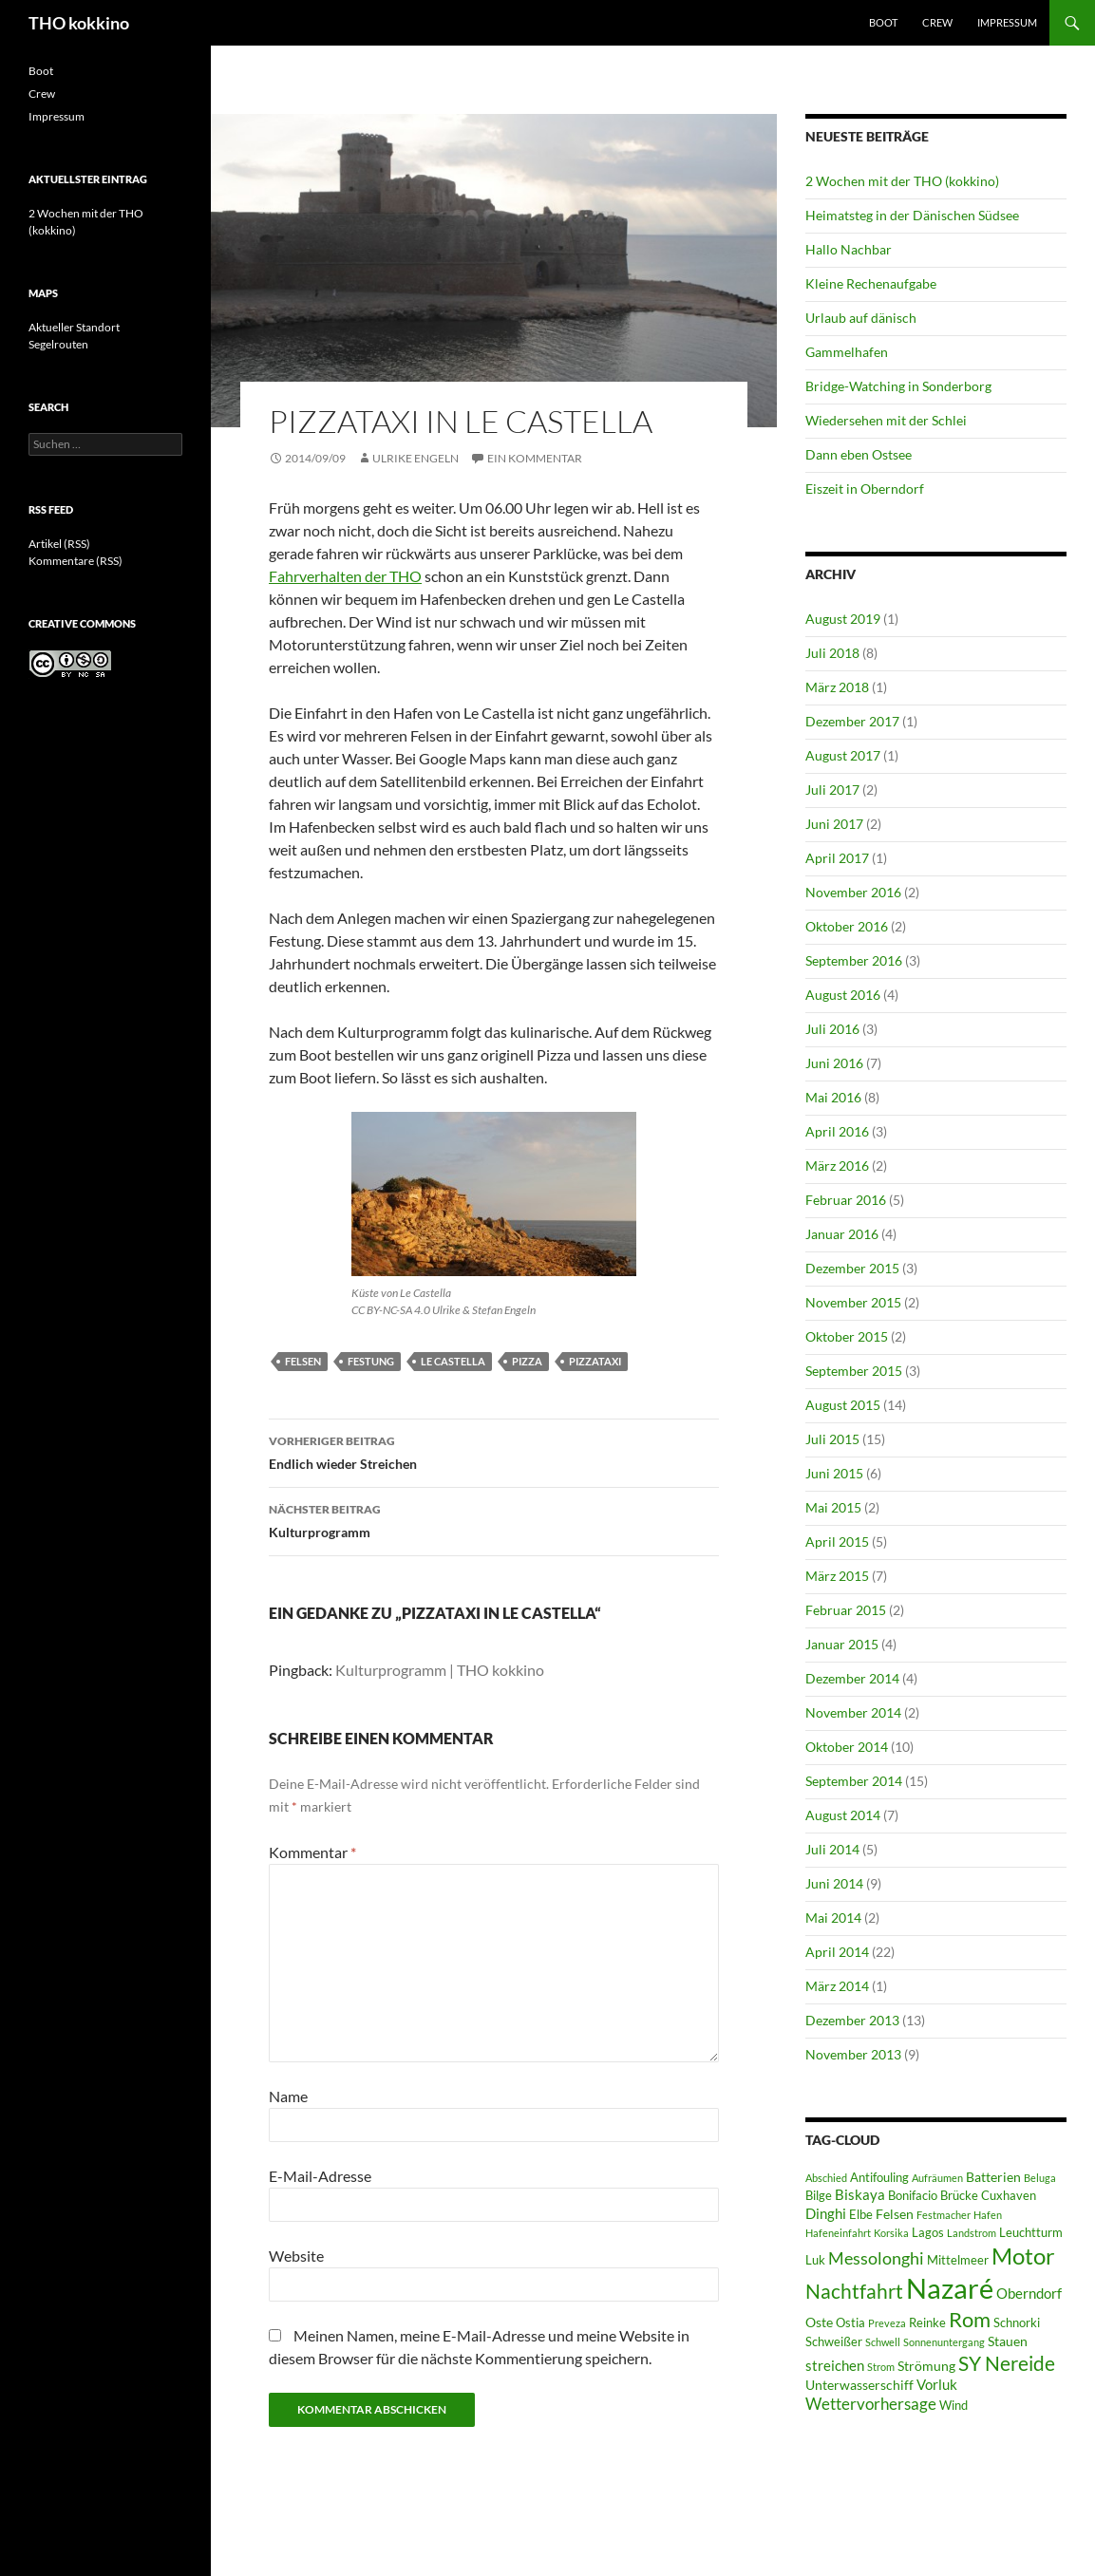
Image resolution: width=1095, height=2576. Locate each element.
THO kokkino (78, 22)
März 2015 (837, 1576)
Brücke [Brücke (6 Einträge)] (959, 2196)
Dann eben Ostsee (858, 454)
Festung (371, 1361)
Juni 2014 (834, 1883)
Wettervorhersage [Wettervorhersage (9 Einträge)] (870, 2404)
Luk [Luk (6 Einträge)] (815, 2260)
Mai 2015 (833, 1507)
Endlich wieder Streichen (494, 1451)
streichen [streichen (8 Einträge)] (834, 2365)
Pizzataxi (595, 1361)
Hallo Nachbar (848, 249)
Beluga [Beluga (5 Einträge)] (1040, 2178)
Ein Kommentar (534, 458)
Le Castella (453, 1361)
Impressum (1007, 22)
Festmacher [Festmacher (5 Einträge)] (943, 2215)
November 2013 (853, 2054)
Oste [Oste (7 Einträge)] (819, 2322)
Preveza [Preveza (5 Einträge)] (887, 2323)
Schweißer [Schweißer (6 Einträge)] (833, 2342)
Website (296, 2256)
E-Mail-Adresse (320, 2176)
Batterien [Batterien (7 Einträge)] (993, 2177)
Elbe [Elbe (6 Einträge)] (861, 2215)
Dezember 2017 (852, 721)
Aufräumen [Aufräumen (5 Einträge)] (937, 2178)
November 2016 (853, 892)
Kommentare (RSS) (75, 561)
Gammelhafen (846, 352)
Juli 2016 (832, 1029)
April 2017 (837, 858)
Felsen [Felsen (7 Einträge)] (895, 2214)
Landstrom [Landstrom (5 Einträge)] (971, 2233)
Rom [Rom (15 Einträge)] (970, 2319)
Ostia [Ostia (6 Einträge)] (850, 2323)
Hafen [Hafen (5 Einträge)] (987, 2215)
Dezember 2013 (852, 2020)
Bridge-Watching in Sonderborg (898, 386)
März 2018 (837, 687)
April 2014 (837, 1952)
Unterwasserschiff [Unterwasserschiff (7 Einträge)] (859, 2385)
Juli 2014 (832, 1849)
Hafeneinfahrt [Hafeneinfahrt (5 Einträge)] (838, 2233)
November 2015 (853, 1302)
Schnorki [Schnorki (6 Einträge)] (1016, 2323)
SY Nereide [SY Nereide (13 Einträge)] (1006, 2363)
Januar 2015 (841, 1644)
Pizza (527, 1361)
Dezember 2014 (852, 1678)
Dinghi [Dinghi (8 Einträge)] (825, 2213)
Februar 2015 (845, 1610)
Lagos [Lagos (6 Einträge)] (928, 2233)
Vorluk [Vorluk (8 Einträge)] (936, 2384)
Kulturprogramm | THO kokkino (439, 1670)
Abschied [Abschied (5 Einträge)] (826, 2178)
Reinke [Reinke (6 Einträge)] (927, 2323)
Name (288, 2096)
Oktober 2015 (846, 1336)
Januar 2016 (841, 1234)
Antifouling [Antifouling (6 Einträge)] (879, 2178)
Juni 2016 (834, 1063)
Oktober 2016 (846, 926)
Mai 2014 (833, 1917)
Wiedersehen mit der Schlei (886, 420)
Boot (883, 22)
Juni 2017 (834, 824)
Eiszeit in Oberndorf (864, 488)
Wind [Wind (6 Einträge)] (953, 2405)
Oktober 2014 (846, 1747)
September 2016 (853, 960)
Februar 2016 (845, 1200)
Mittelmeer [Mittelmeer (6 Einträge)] (958, 2260)
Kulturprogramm (494, 1519)
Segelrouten (58, 344)
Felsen (303, 1361)
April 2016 (837, 1131)
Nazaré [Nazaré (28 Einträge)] (949, 2287)
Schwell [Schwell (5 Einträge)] (882, 2342)
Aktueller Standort (74, 327)
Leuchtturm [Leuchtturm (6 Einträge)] (1031, 2233)
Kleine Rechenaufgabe (870, 283)
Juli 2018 (832, 653)
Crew (937, 22)
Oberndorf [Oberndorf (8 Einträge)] (1029, 2293)
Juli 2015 (832, 1439)
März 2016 (837, 1165)
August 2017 (842, 755)
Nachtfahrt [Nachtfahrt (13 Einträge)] (854, 2291)
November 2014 (853, 1712)
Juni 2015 (834, 1473)
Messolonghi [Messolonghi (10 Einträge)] (876, 2257)
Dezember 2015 (852, 1268)
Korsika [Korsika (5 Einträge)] (891, 2233)
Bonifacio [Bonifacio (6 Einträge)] (912, 2196)
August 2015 (842, 1405)
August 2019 (842, 619)
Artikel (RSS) (59, 543)
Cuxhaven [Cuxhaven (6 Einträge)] (1008, 2196)
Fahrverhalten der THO (345, 576)
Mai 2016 (833, 1097)
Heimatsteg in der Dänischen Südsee (912, 215)
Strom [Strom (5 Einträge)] (881, 2366)
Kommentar (312, 1852)
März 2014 (837, 1986)
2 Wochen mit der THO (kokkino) (902, 181)
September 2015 (853, 1371)
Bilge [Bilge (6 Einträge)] (818, 2196)
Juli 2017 (832, 789)
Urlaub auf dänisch (860, 318)
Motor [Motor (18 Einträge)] (1023, 2255)
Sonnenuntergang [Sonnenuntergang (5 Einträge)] (944, 2342)
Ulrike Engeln (415, 458)
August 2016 (842, 995)
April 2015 (837, 1541)
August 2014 (842, 1815)
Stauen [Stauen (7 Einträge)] (1008, 2341)
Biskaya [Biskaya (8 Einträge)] (860, 2194)
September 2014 (853, 1781)
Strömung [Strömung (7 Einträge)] (926, 2366)
